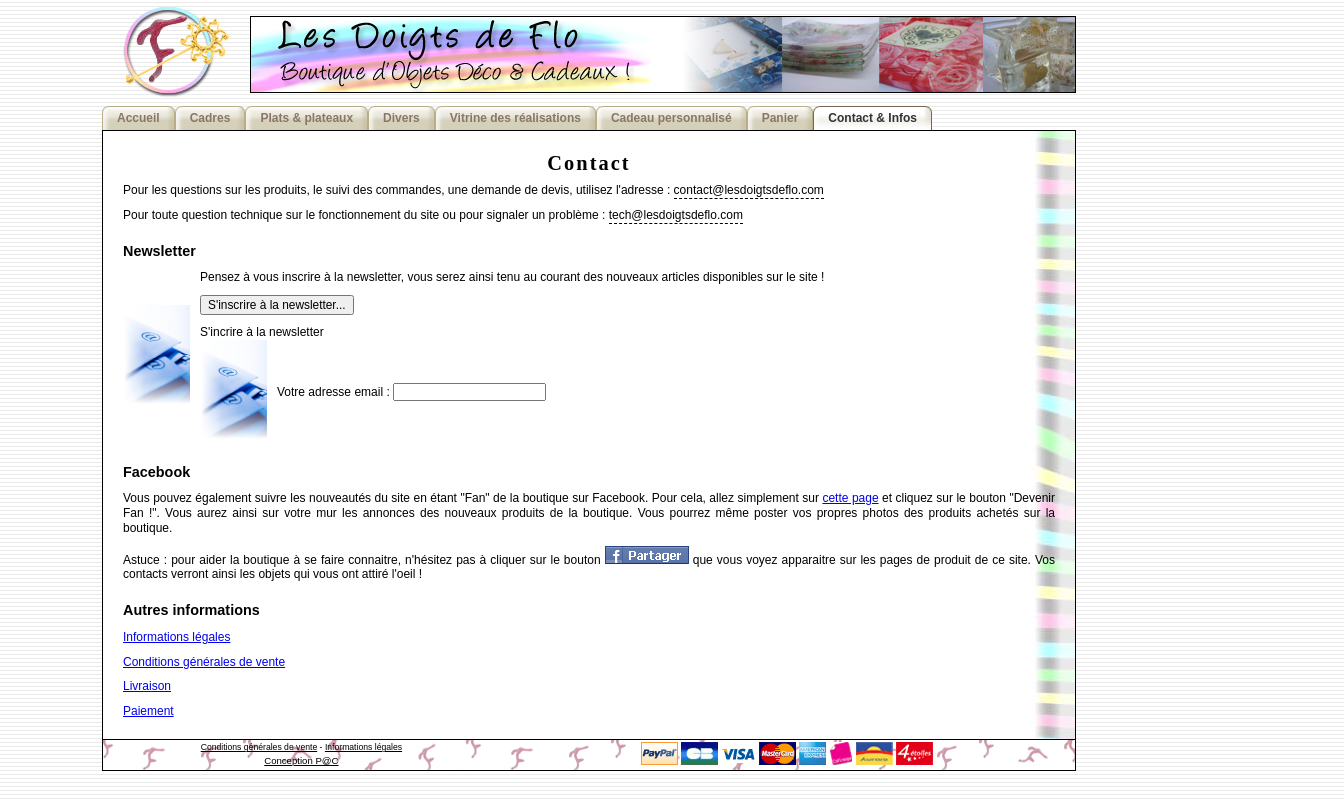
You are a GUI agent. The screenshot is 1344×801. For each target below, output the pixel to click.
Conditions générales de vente (204, 662)
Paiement (148, 711)
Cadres (210, 118)
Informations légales (176, 637)
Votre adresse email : (333, 392)
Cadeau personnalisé (671, 118)
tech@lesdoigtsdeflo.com (676, 215)
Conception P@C (301, 760)
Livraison (147, 686)
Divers (401, 118)
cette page (850, 498)
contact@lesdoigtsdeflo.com (749, 190)
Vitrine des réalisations (515, 118)
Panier (780, 118)
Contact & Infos (872, 118)
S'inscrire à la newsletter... (277, 305)
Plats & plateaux (306, 118)
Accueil (138, 118)
